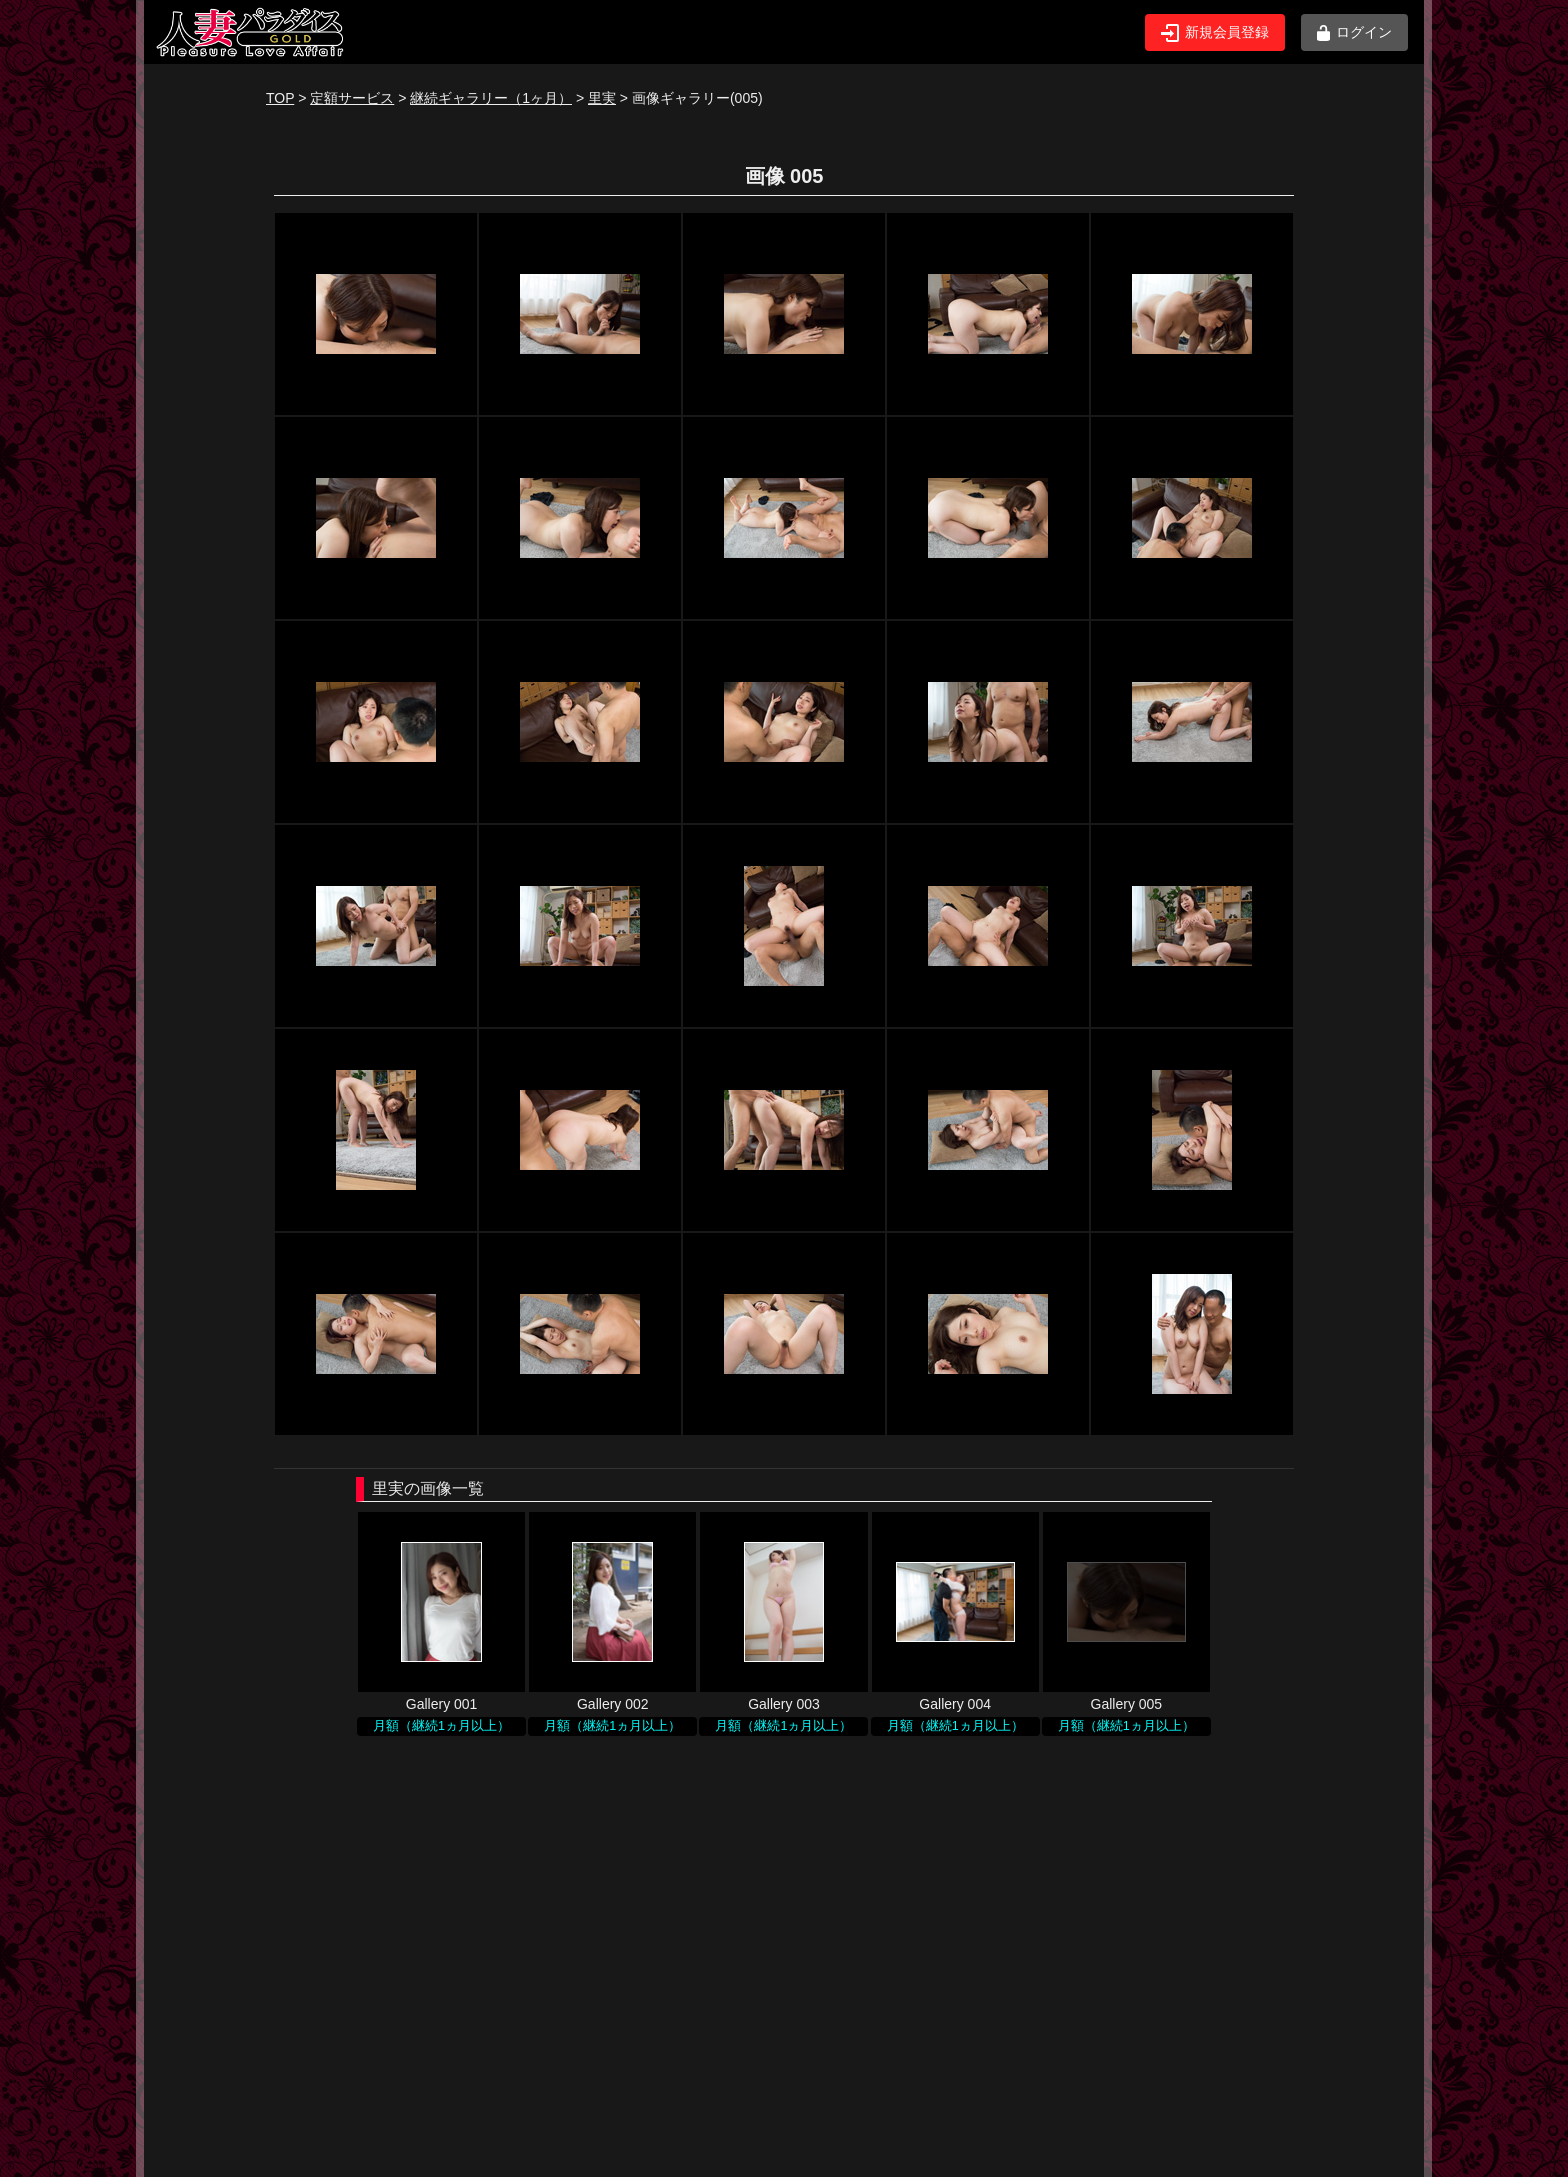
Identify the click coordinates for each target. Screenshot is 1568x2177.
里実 (602, 98)
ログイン (1354, 32)
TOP (280, 98)
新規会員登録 (1215, 33)
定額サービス (352, 98)
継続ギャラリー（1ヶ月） (491, 98)
